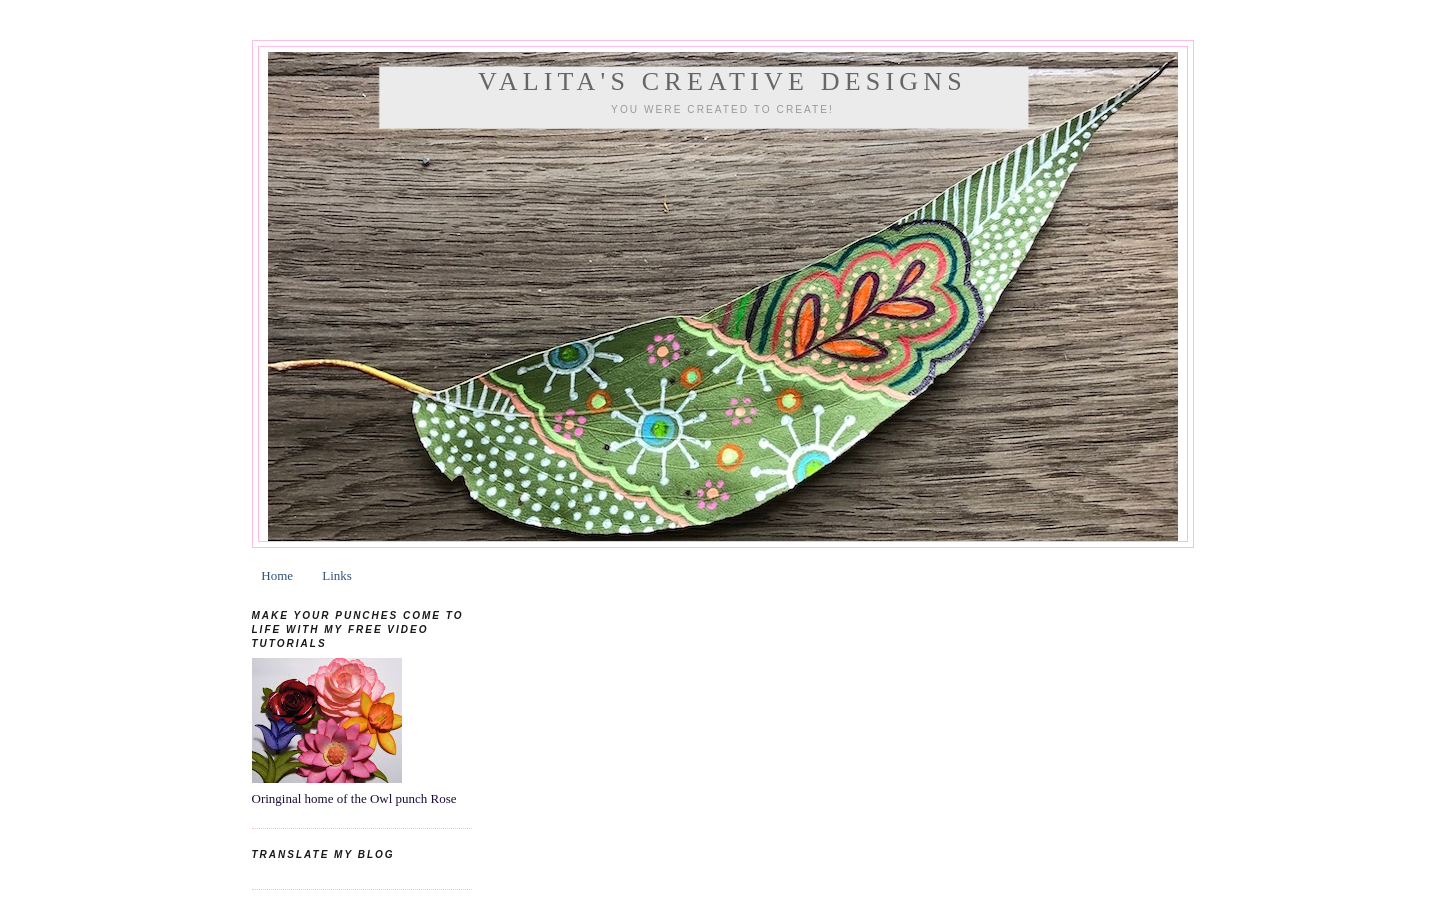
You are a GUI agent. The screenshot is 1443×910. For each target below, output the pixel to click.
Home (277, 575)
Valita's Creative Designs (722, 81)
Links (337, 575)
